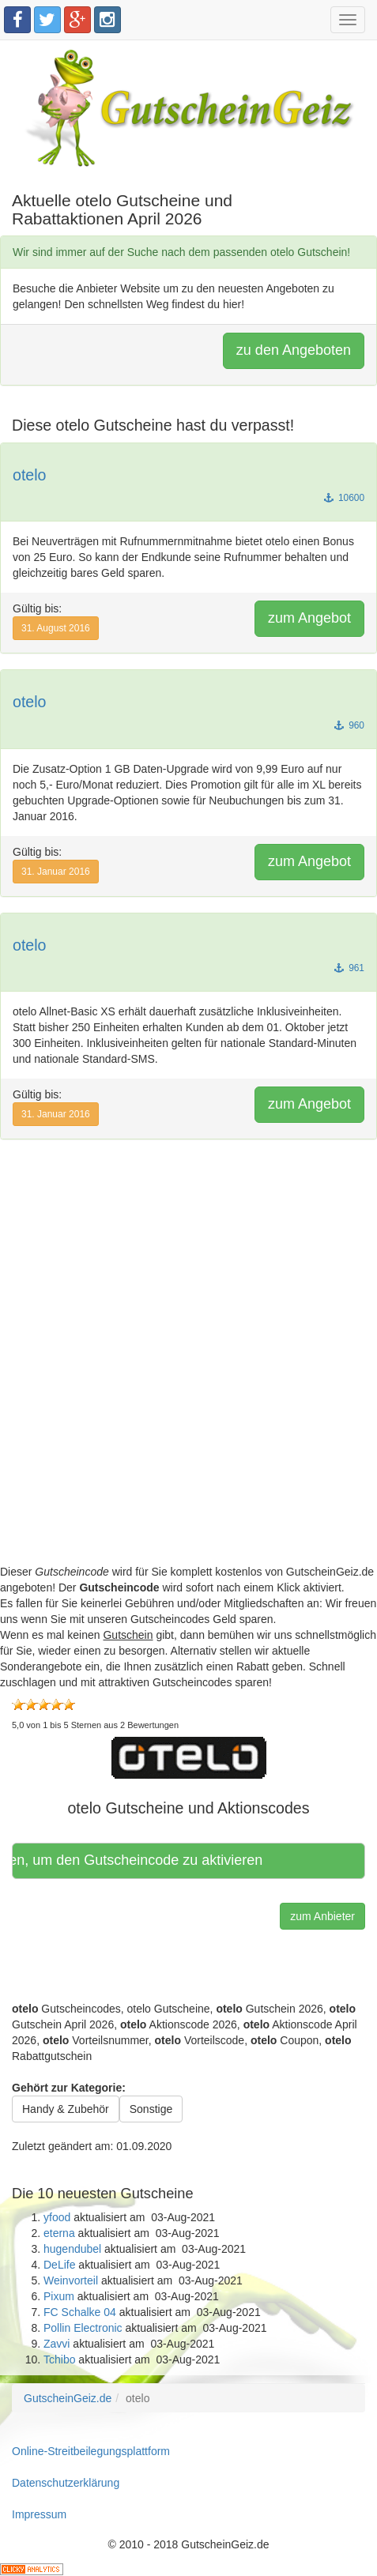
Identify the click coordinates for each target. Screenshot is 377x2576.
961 (349, 968)
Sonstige (151, 2109)
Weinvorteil (70, 2280)
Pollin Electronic (83, 2328)
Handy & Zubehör (65, 2109)
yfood (56, 2217)
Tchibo (59, 2359)
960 (349, 725)
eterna (59, 2233)
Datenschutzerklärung (65, 2482)
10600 (344, 497)
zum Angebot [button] (309, 618)
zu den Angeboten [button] (293, 350)
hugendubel (72, 2249)
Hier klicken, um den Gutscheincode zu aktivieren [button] (140, 1860)
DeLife (59, 2264)
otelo (30, 475)
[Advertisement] (188, 1375)
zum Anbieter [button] (322, 1916)
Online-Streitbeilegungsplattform (91, 2451)
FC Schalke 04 (79, 2312)
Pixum (58, 2296)
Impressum (39, 2514)
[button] (189, 1757)
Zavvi (56, 2343)
